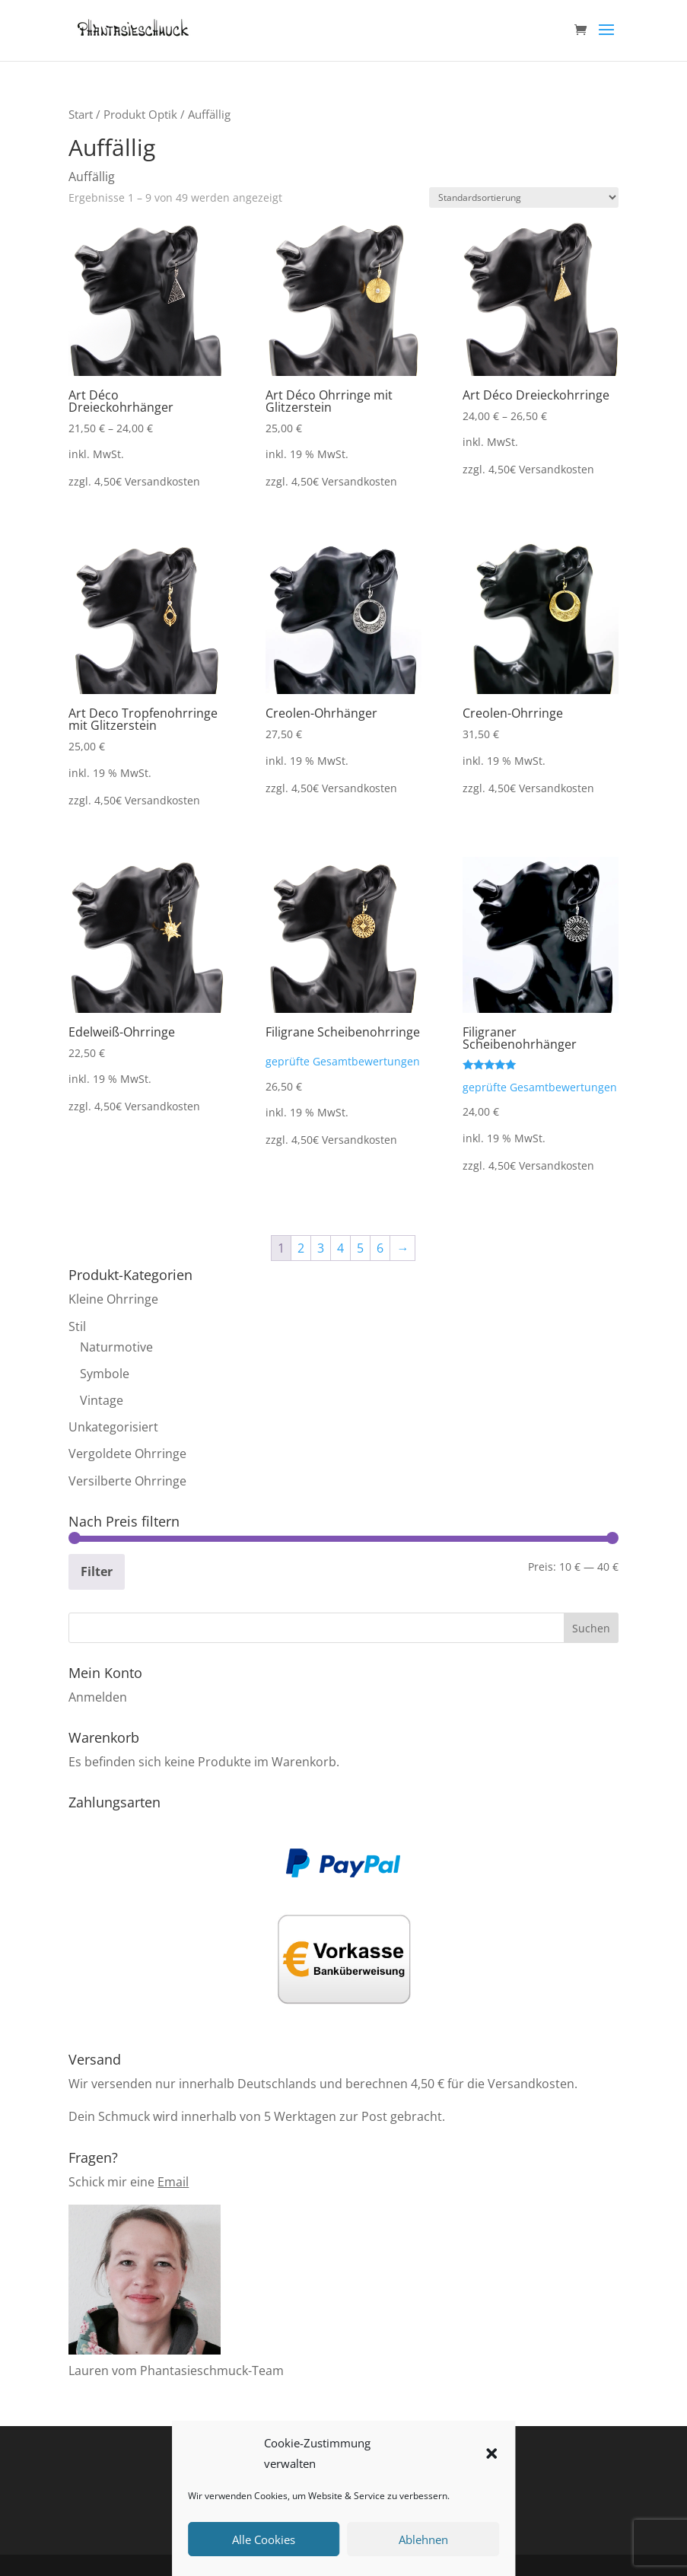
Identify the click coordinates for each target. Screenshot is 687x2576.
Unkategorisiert (113, 1427)
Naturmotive (116, 1347)
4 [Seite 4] (340, 1248)
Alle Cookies (263, 2539)
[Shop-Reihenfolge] (524, 197)
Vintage (101, 1400)
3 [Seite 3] (320, 1248)
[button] (491, 2453)
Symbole (104, 1373)
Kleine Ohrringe (113, 1299)
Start (80, 114)
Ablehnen (423, 2539)
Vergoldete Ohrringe (127, 1453)
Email (173, 2181)
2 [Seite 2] (300, 1248)
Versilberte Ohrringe (127, 1481)
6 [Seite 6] (380, 1248)
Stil (77, 1326)
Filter (97, 1571)
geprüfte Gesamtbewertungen (343, 1061)
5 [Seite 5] (360, 1248)
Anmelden (97, 1697)
